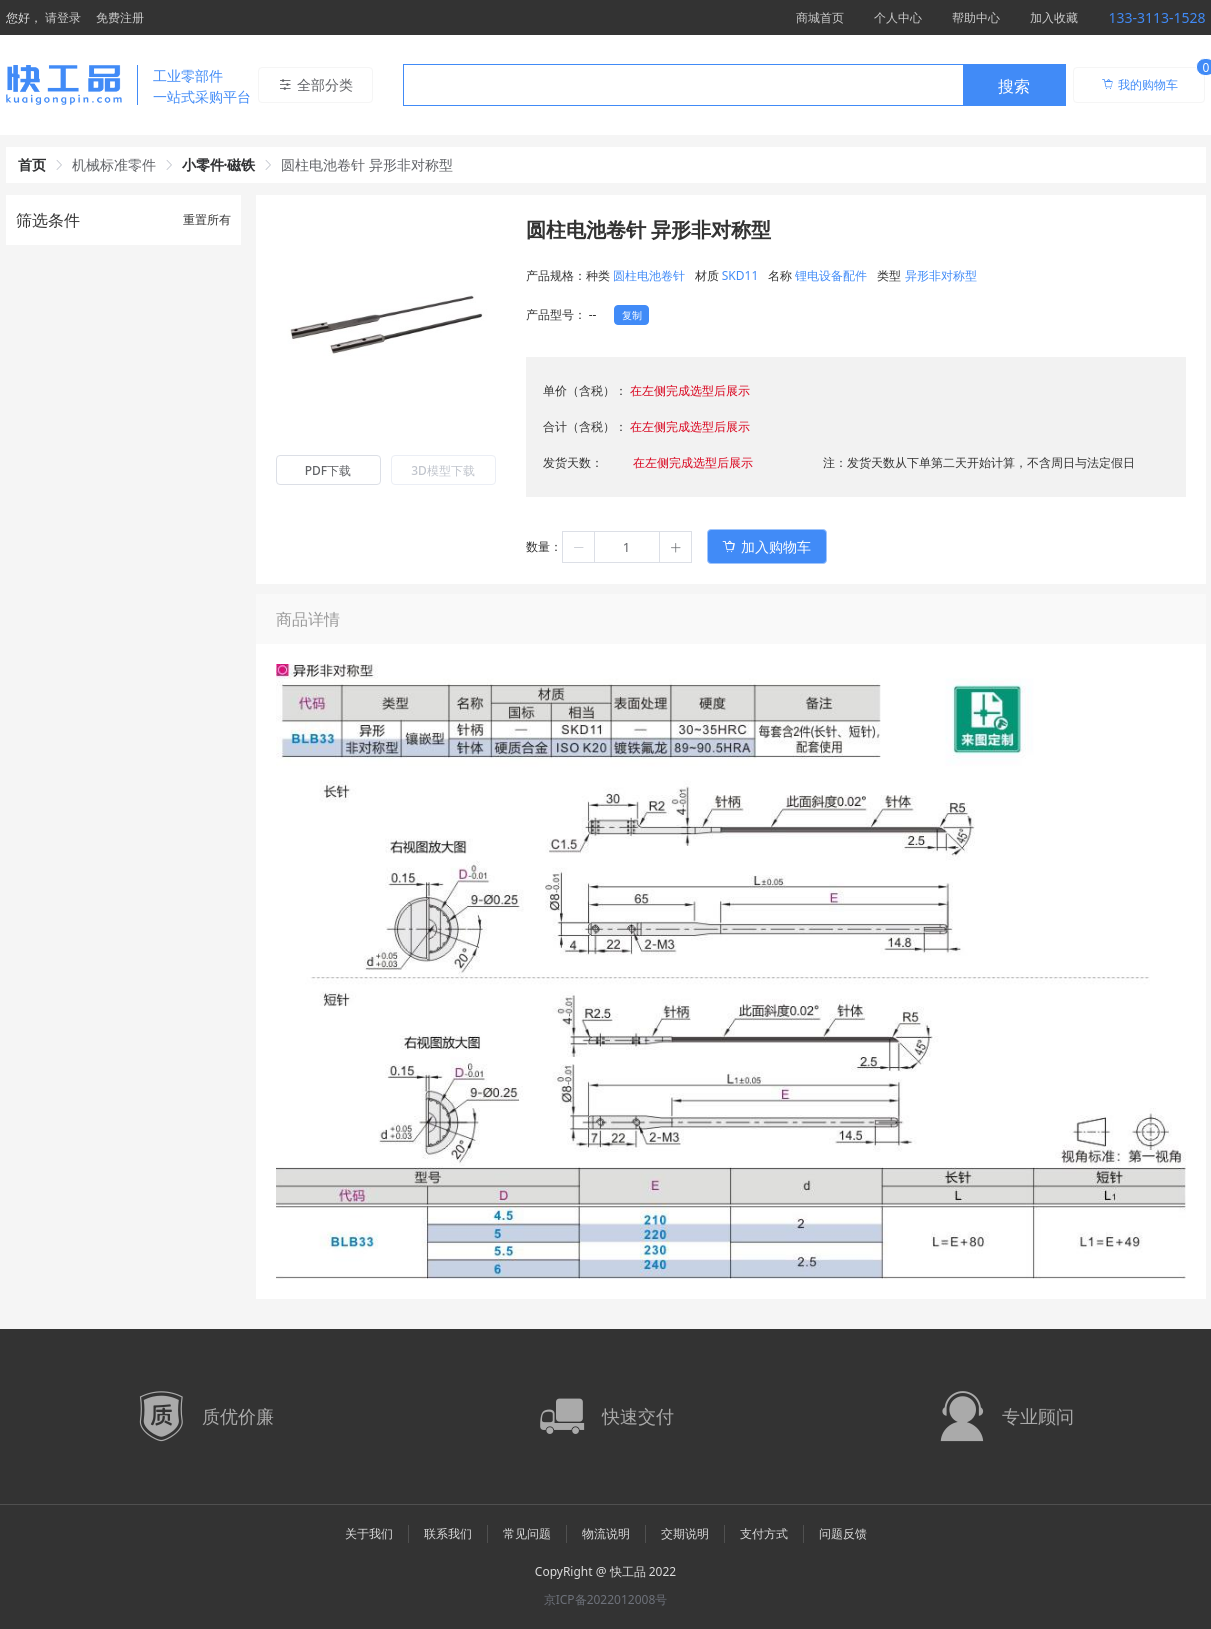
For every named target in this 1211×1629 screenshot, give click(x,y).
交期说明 (685, 1533)
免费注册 (120, 17)
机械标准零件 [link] (114, 164)
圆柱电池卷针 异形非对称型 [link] (367, 164)
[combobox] (734, 85)
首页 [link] (32, 164)
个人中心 (898, 17)
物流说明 (606, 1533)
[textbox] (683, 86)
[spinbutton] (627, 547)
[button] (579, 547)
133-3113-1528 (1156, 17)
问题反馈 (843, 1533)
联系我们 (448, 1533)
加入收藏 (1054, 17)
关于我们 (369, 1533)
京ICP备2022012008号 (606, 1599)
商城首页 (820, 17)
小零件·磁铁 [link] (219, 164)
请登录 (63, 17)
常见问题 (527, 1533)
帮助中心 (976, 17)
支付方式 (764, 1533)
